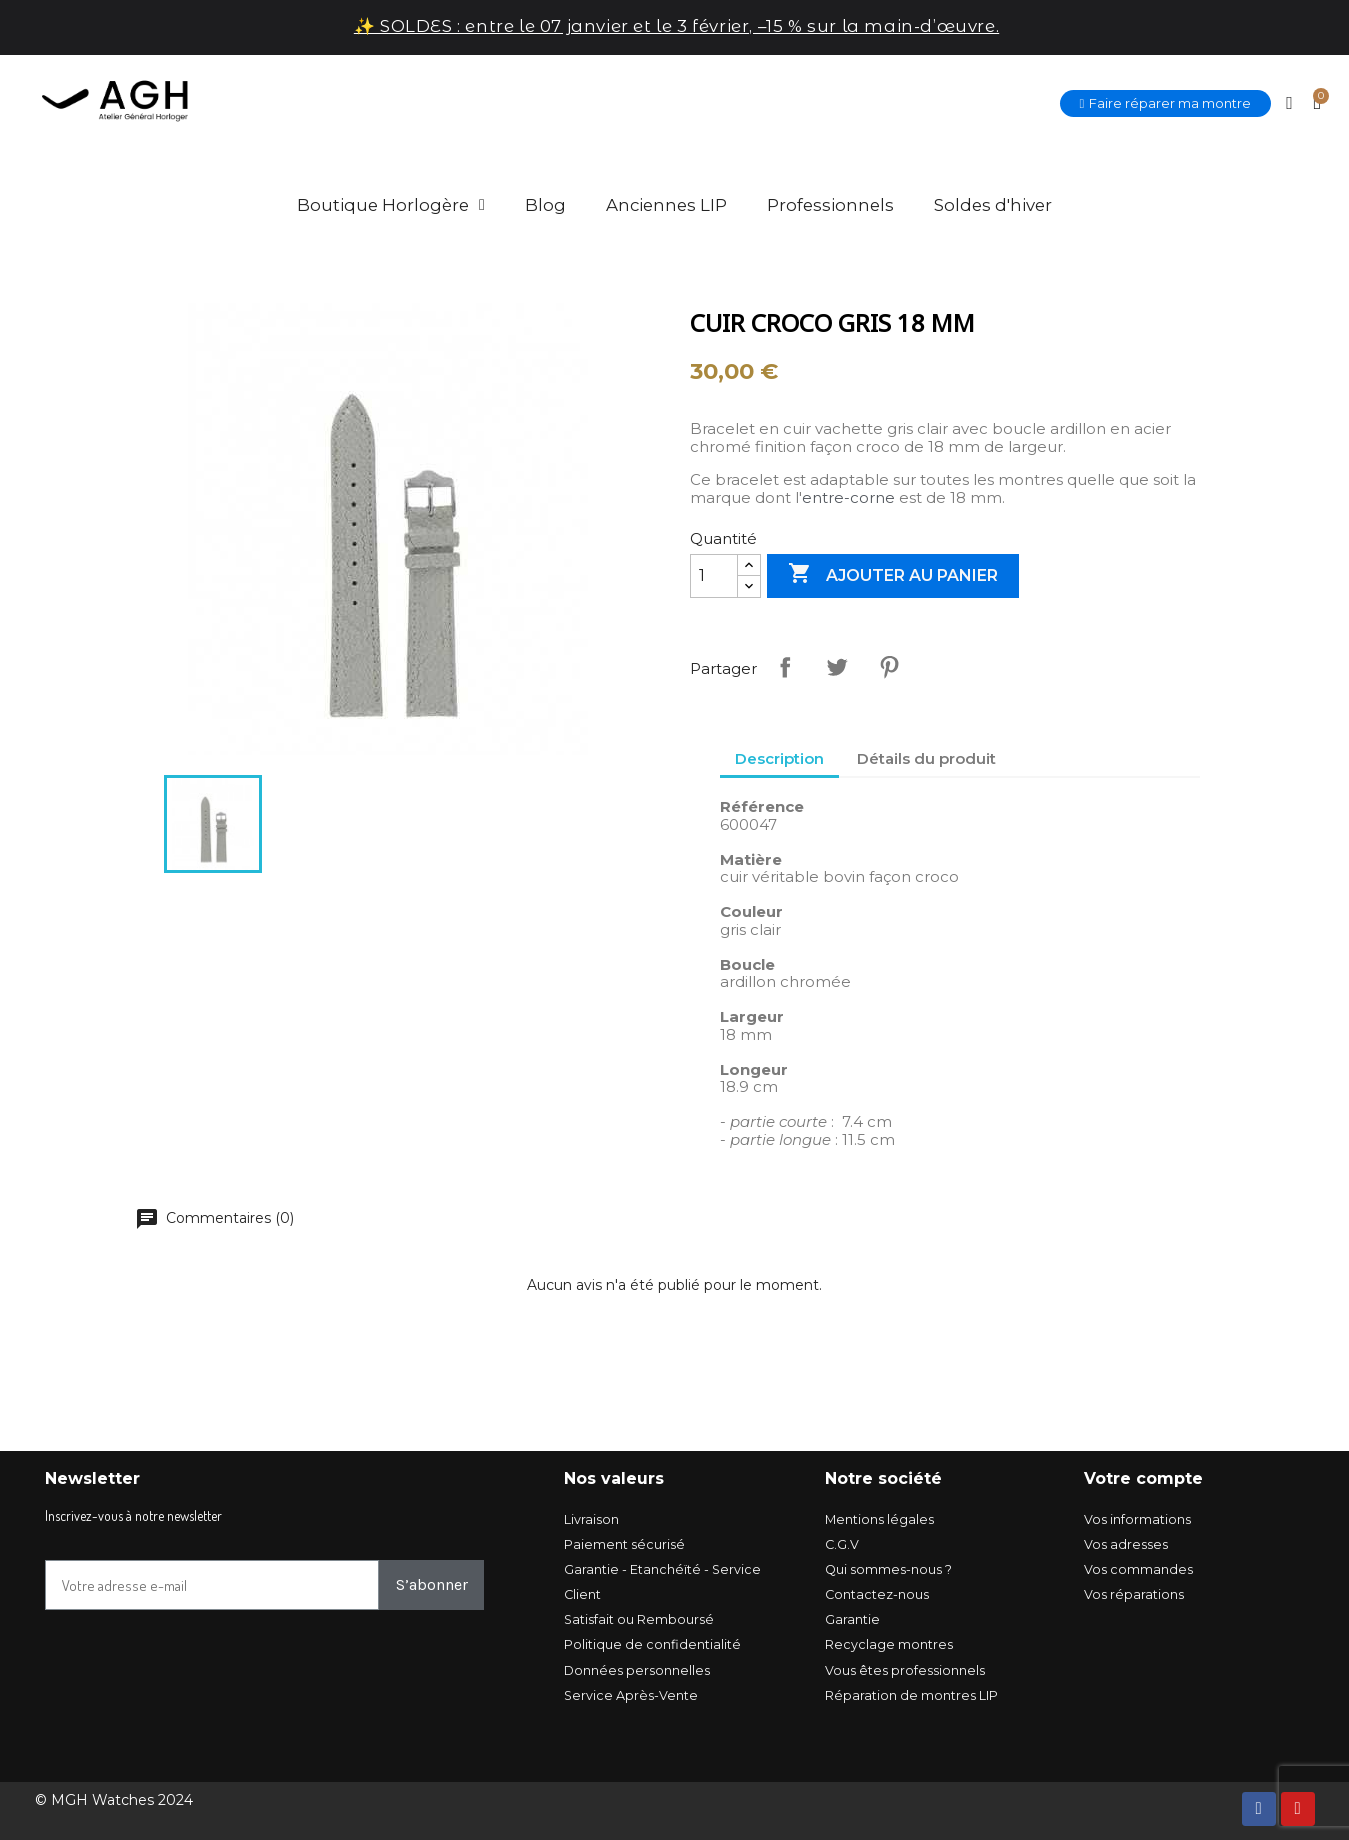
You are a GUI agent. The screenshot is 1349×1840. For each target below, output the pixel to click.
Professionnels (830, 205)
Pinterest (889, 667)
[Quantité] (714, 576)
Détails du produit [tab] (926, 758)
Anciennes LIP (666, 205)
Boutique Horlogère (391, 205)
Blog (545, 205)
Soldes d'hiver (993, 205)
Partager (785, 667)
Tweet (837, 667)
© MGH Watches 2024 (114, 1800)
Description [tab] (779, 758)
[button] (1166, 103)
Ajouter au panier (893, 575)
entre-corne (848, 497)
